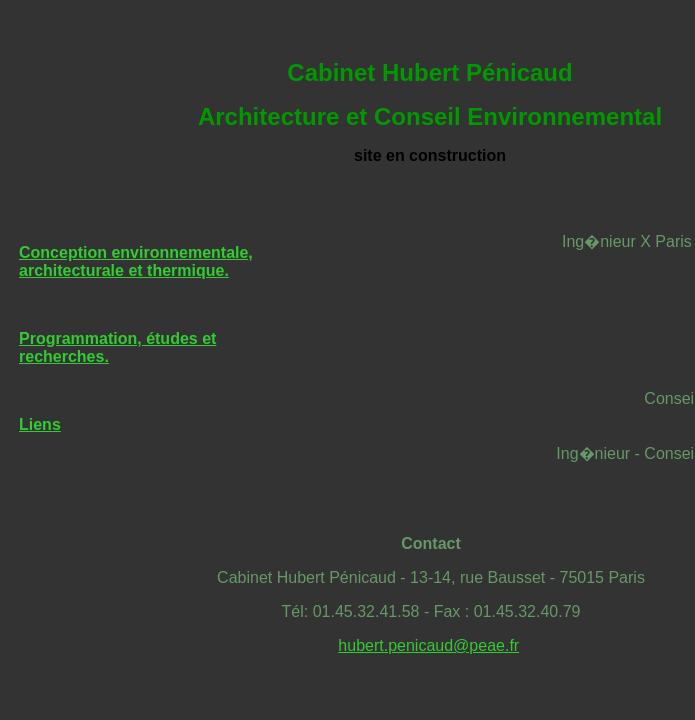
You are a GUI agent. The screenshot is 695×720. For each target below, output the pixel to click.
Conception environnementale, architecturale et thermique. (136, 261)
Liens (40, 424)
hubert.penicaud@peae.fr (428, 645)
